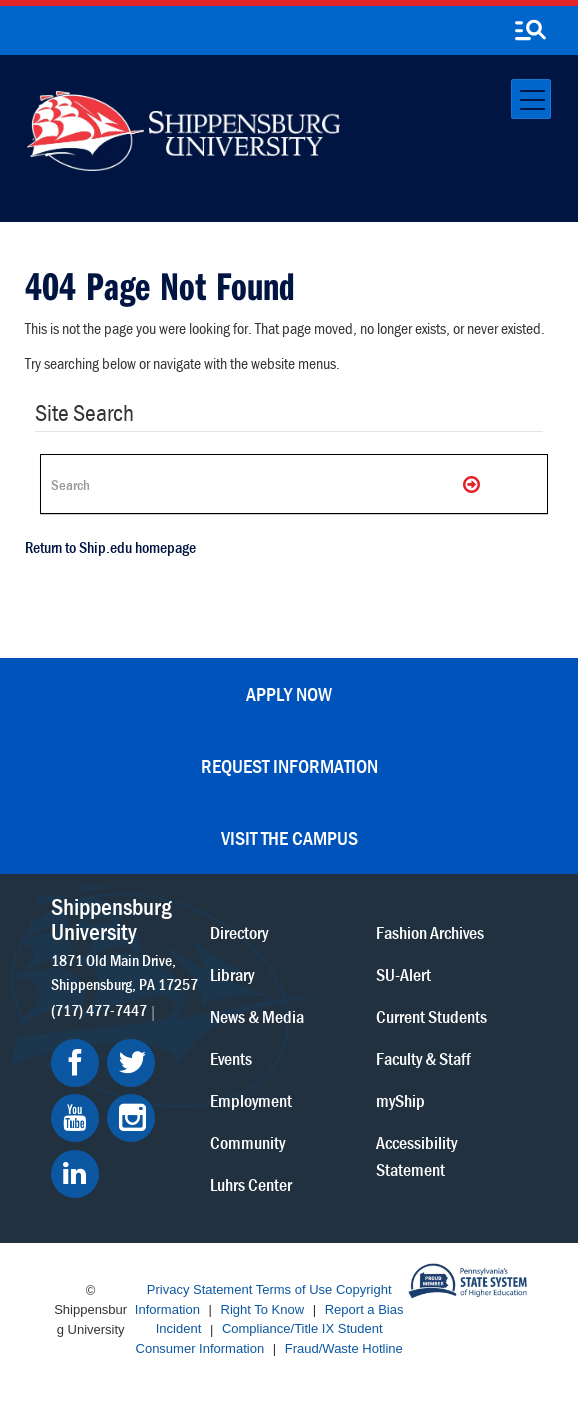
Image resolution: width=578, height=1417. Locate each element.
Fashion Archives (430, 932)
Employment (251, 1100)
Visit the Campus (289, 837)
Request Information (289, 765)
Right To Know (263, 1309)
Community (247, 1142)
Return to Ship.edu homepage (110, 547)
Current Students (431, 1016)
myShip (400, 1100)
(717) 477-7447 (99, 1010)
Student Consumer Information (259, 1339)
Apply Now (289, 693)
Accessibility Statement (416, 1156)
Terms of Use (294, 1290)
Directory (239, 932)
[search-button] (530, 31)
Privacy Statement (200, 1290)
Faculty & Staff (423, 1058)
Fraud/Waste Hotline (344, 1348)
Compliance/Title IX (278, 1329)
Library (232, 974)
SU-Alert (403, 974)
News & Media (257, 1016)
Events (231, 1058)
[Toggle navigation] (531, 99)
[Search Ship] (294, 484)
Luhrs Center (251, 1184)
